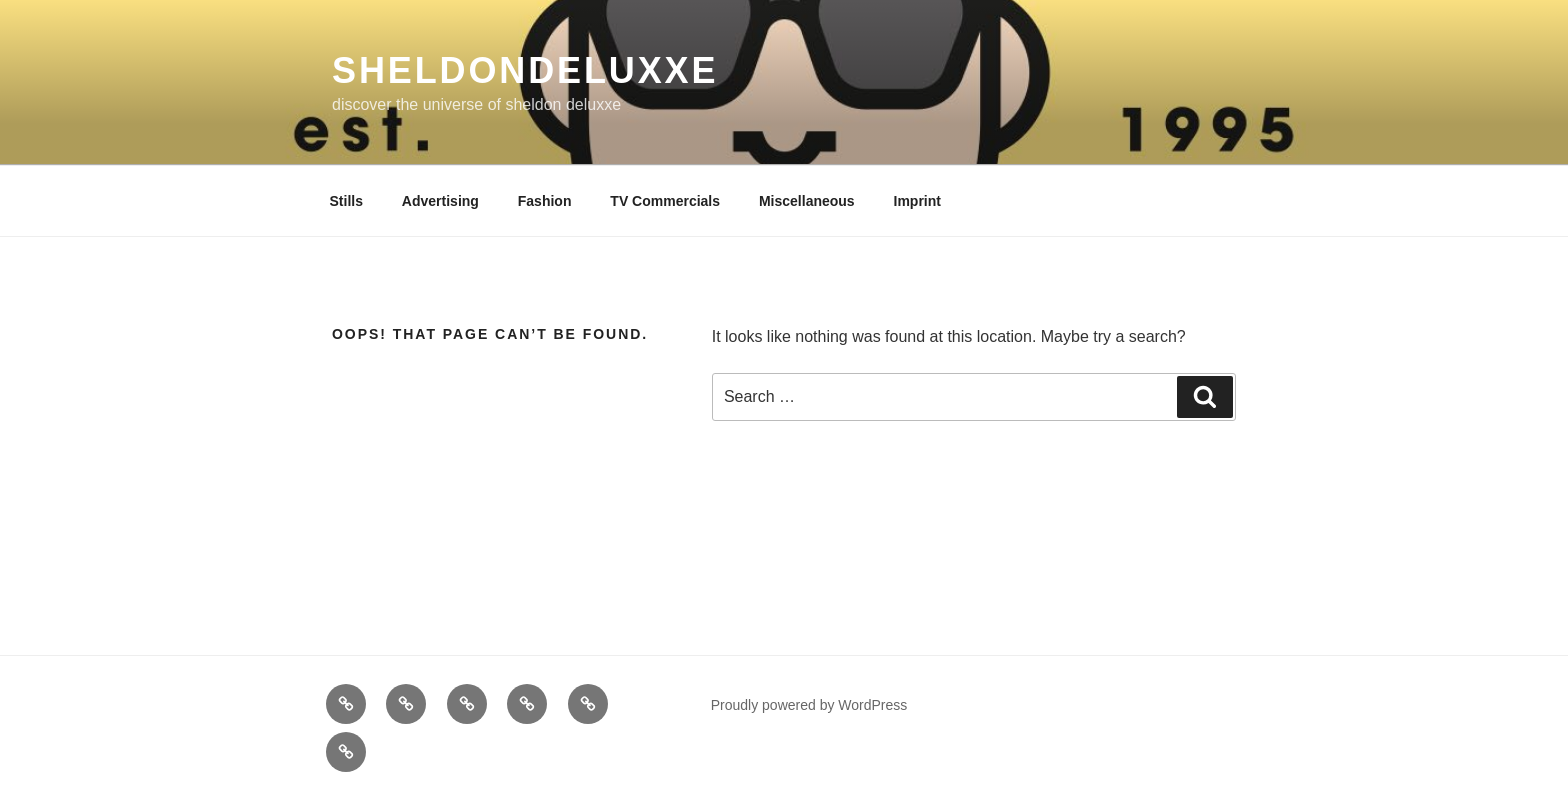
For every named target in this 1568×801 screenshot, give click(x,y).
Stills (346, 201)
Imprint (917, 201)
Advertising (440, 201)
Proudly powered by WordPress (809, 705)
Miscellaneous (807, 201)
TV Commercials (665, 201)
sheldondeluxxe (525, 70)
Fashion (545, 201)
